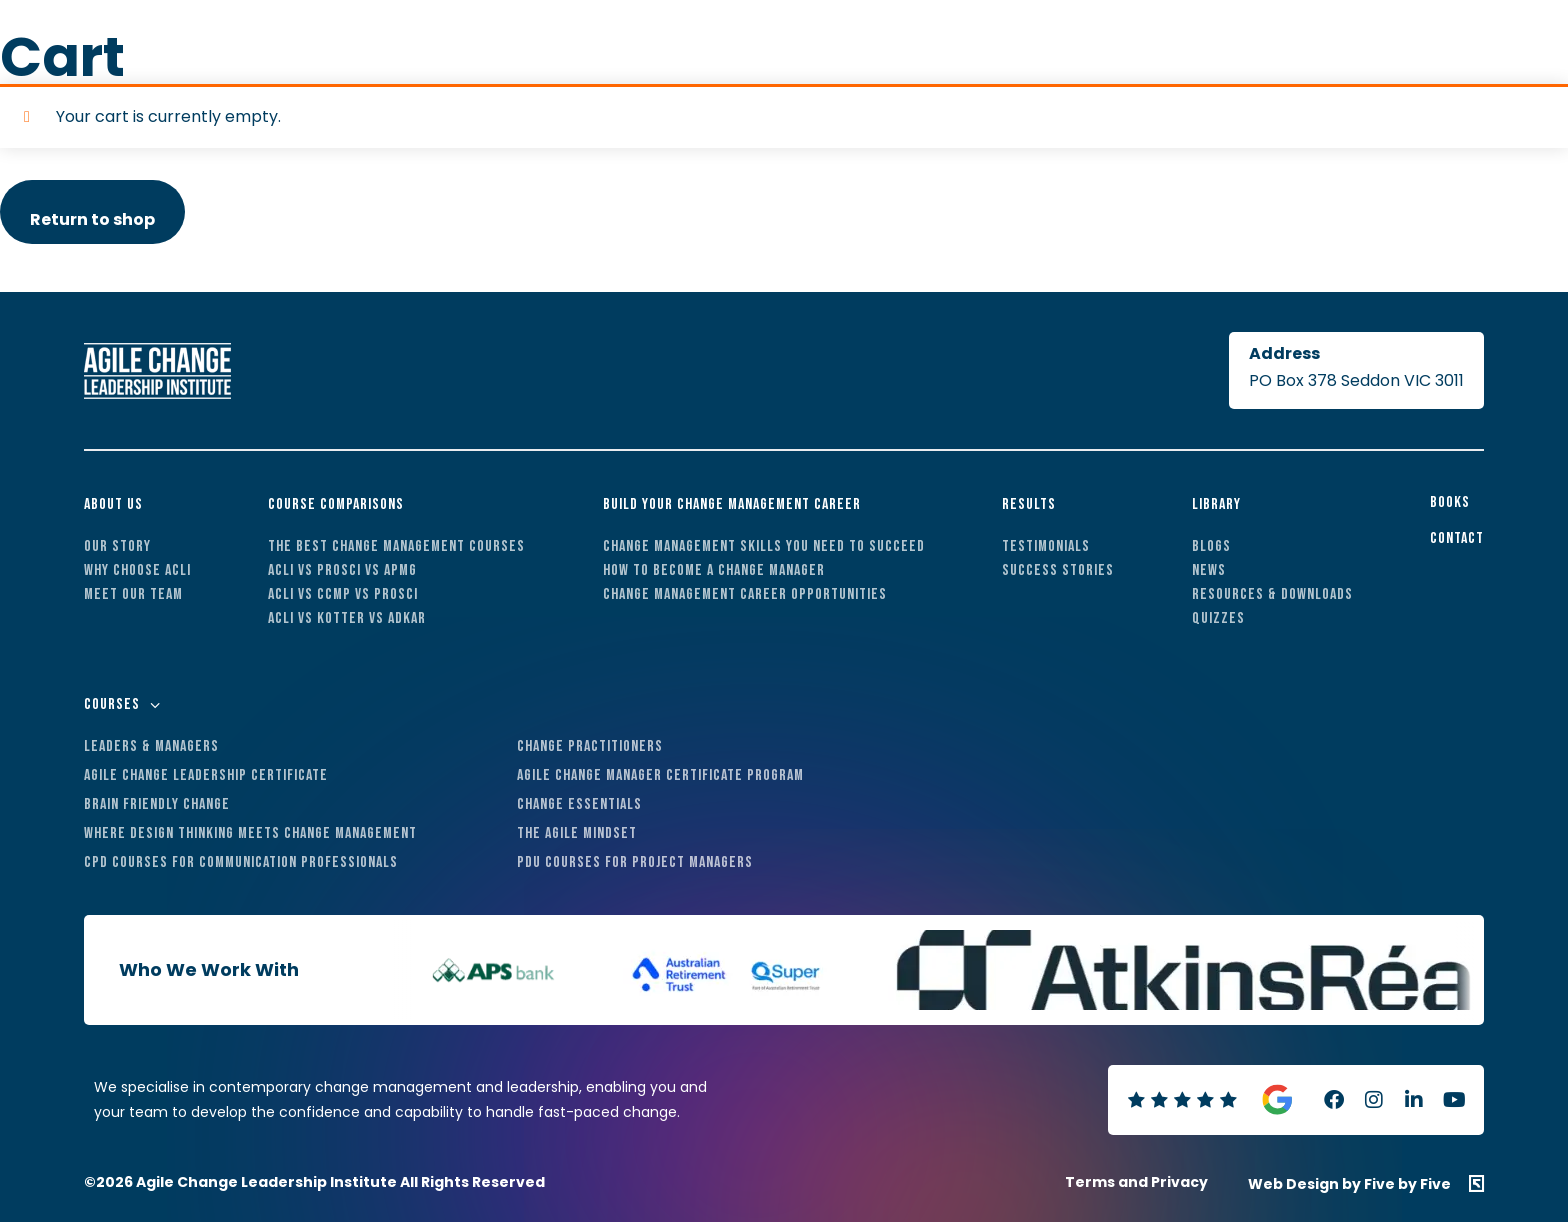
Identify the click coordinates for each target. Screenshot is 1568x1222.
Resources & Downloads (1272, 594)
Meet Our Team (133, 594)
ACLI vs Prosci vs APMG (342, 570)
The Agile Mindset (577, 833)
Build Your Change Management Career (732, 504)
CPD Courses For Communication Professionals (241, 862)
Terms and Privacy (1136, 1182)
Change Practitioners (590, 746)
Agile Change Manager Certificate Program (660, 775)
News (1209, 570)
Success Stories (1058, 570)
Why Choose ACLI (137, 570)
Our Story (117, 546)
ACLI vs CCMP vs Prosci (343, 594)
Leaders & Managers (151, 746)
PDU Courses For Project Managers (635, 862)
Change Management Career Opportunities (745, 594)
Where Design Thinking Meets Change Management (250, 833)
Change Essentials (579, 804)
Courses (112, 704)
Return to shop (92, 219)
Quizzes (1218, 618)
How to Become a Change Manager (714, 570)
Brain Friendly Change (157, 804)
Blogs (1211, 546)
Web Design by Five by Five (1349, 1183)
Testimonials (1046, 546)
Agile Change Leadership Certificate (206, 775)
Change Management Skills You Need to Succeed (764, 546)
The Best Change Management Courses (396, 546)
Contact (1457, 538)
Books (1450, 502)
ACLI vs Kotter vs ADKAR (347, 618)
